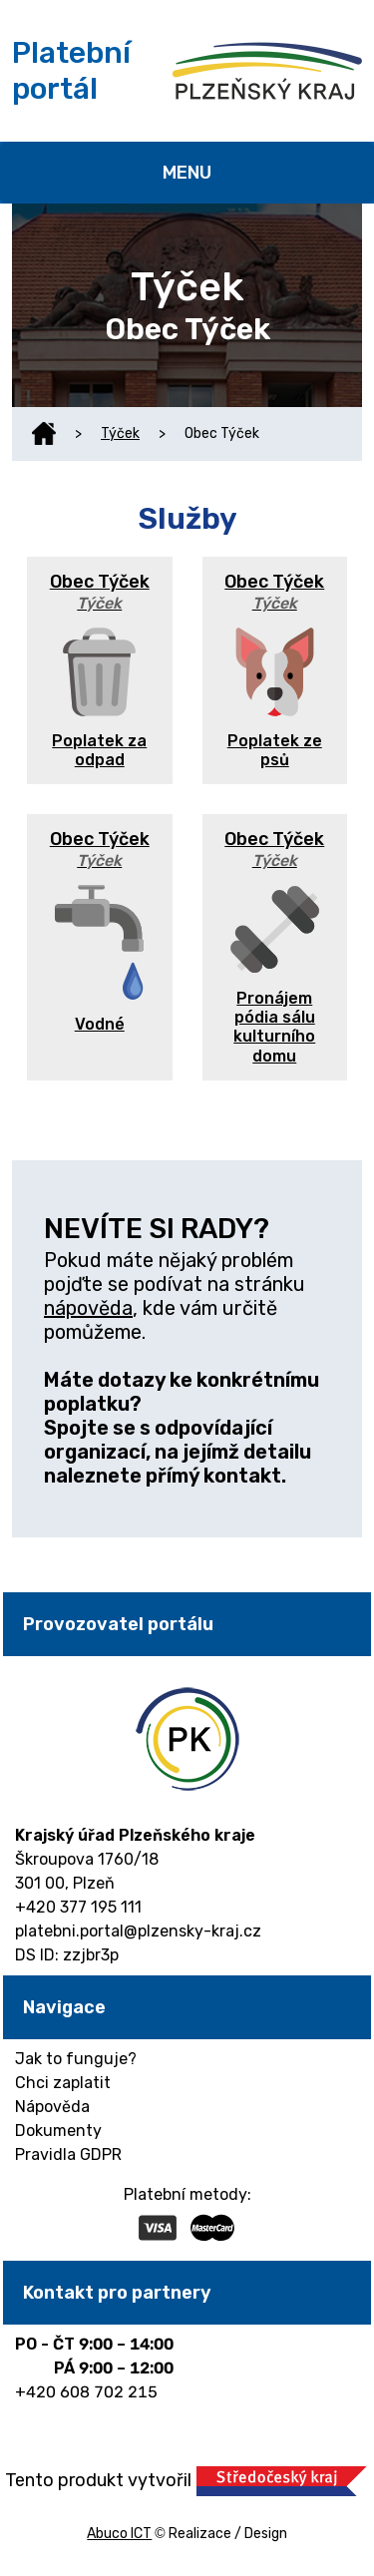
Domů (44, 434)
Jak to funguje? (76, 2058)
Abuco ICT (119, 2533)
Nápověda (52, 2106)
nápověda (88, 1308)
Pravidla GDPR (68, 2154)
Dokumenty (58, 2130)
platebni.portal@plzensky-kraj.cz (138, 1931)
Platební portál (71, 71)
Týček (120, 433)
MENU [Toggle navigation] (187, 173)
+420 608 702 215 (86, 2391)
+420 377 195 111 (78, 1907)
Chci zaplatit (63, 2082)
